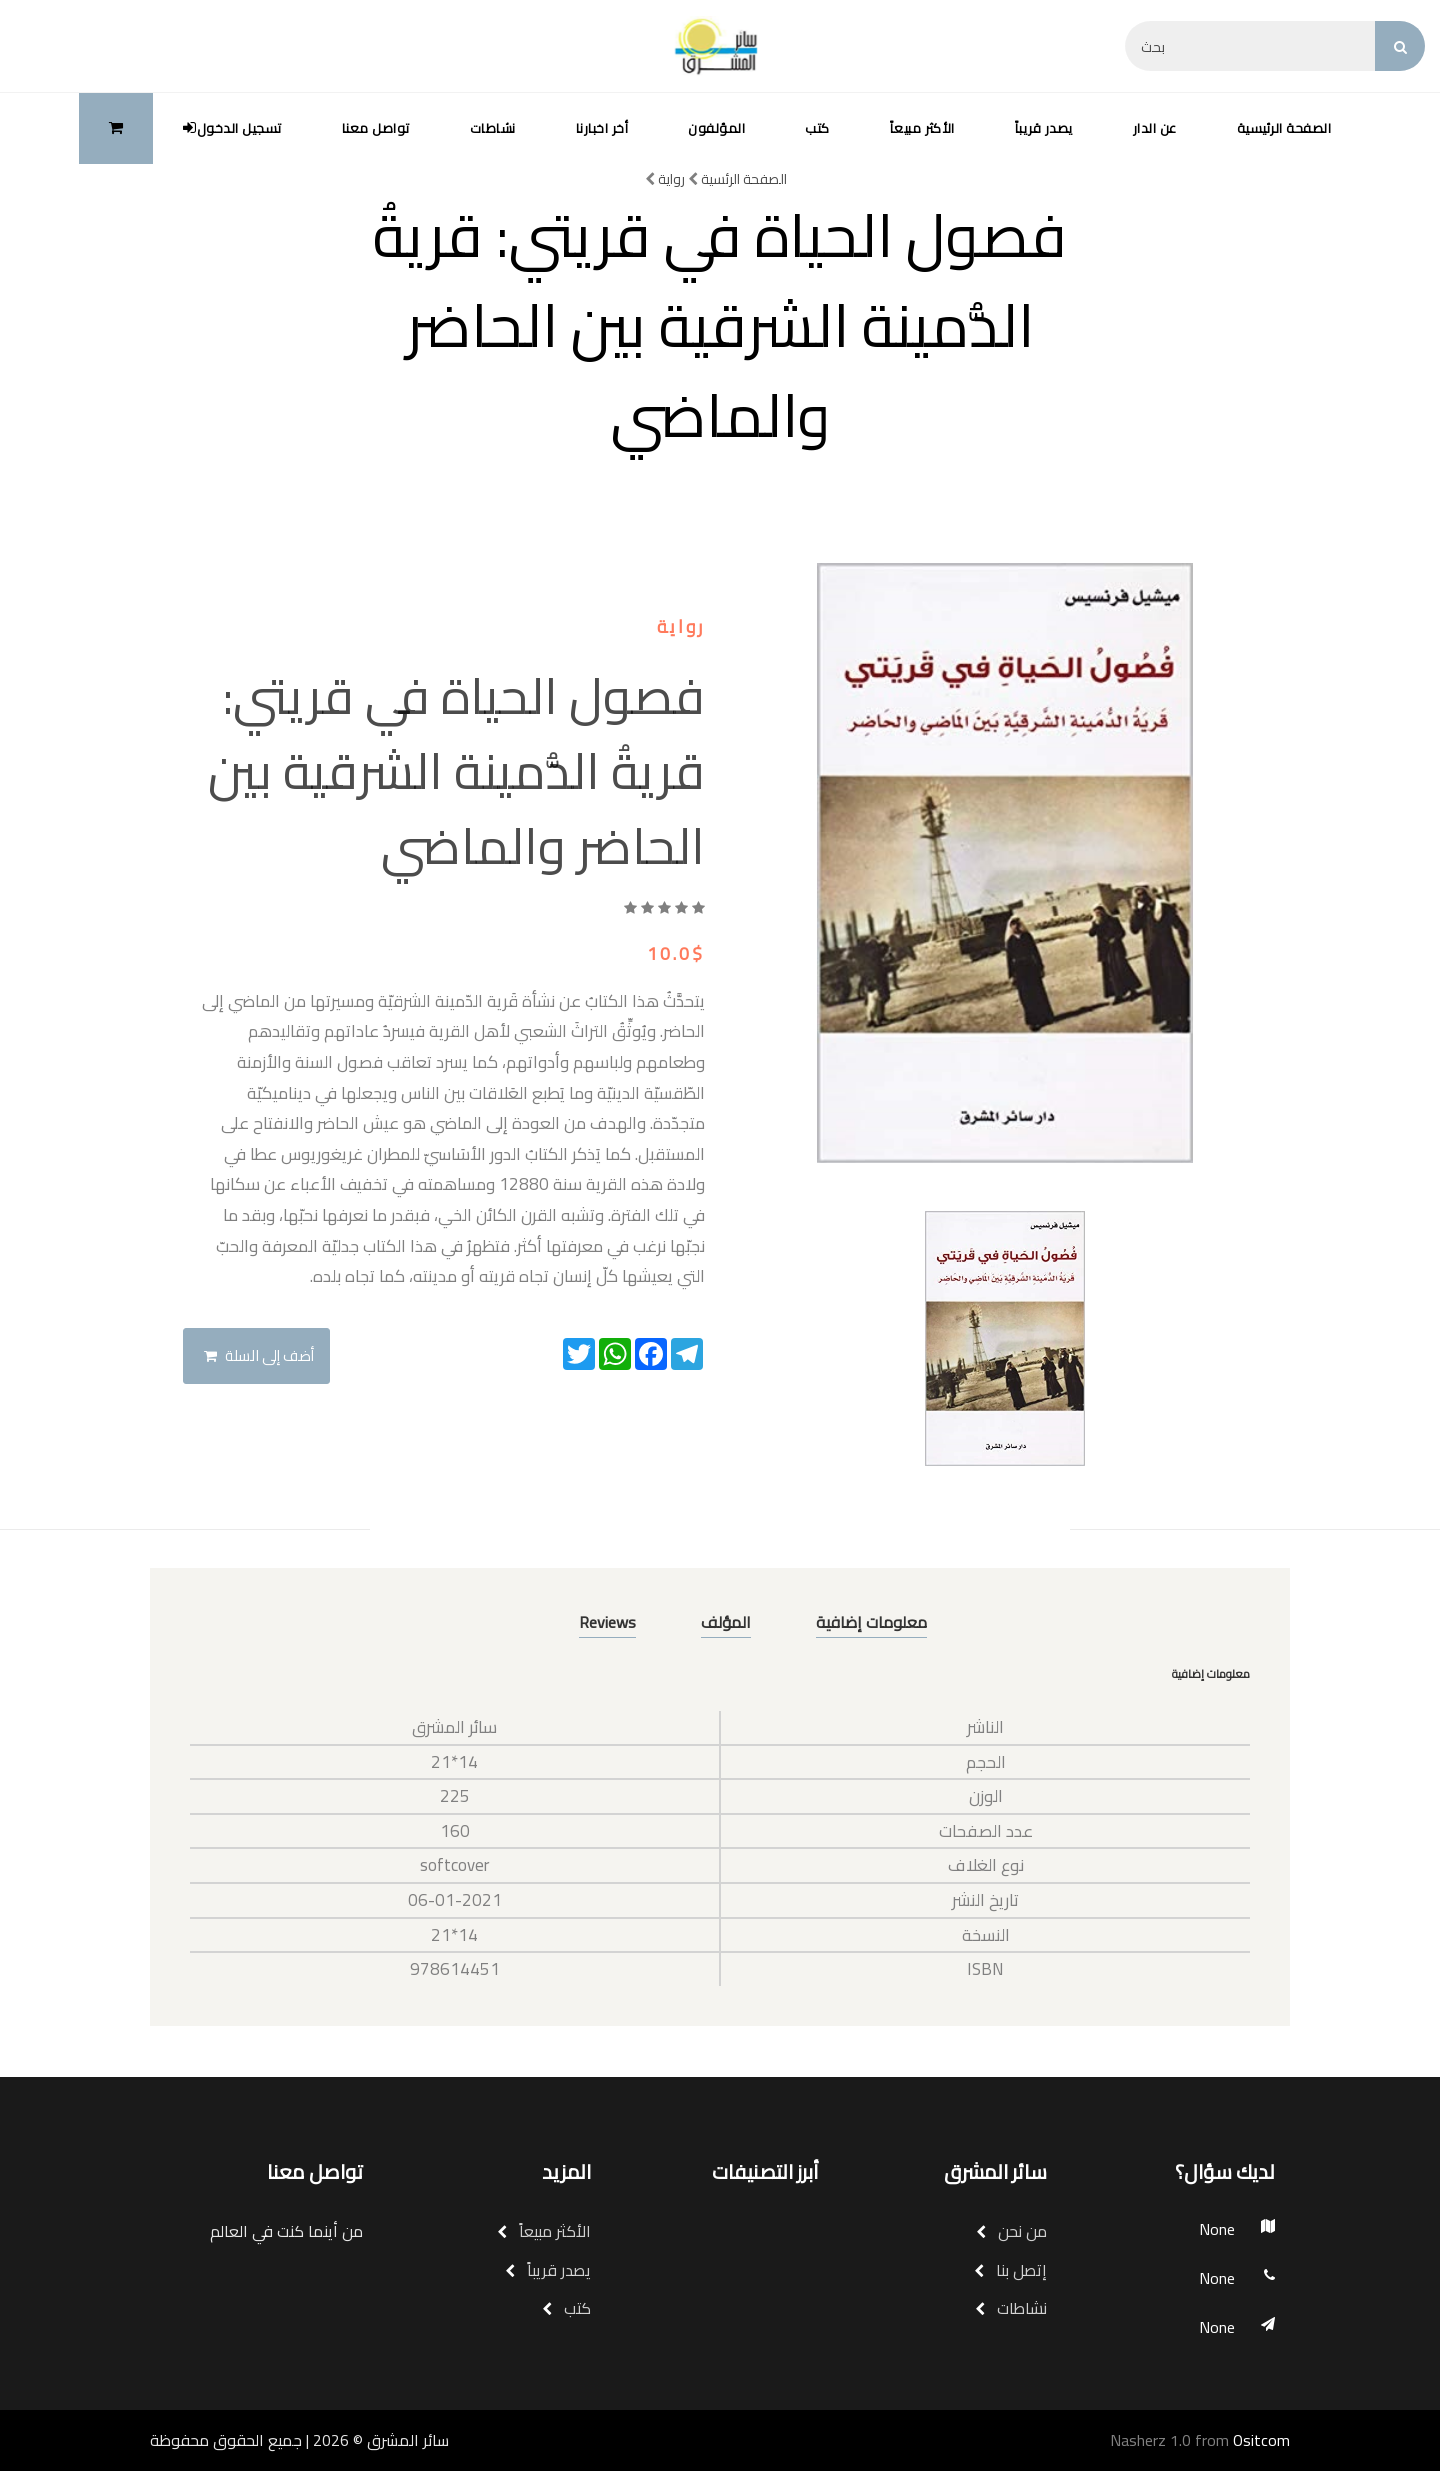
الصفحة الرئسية (737, 179)
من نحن (1011, 2231)
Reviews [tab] (607, 1622)
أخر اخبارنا (602, 128)
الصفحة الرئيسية (1284, 128)
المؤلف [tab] (726, 1622)
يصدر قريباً (1044, 128)
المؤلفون (716, 128)
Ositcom (1261, 2440)
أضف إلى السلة (259, 1355)
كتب (817, 128)
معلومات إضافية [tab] (871, 1622)
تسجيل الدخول (232, 128)
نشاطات (493, 128)
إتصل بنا (1010, 2270)
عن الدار (1155, 128)
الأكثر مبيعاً (922, 128)
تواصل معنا (376, 128)
